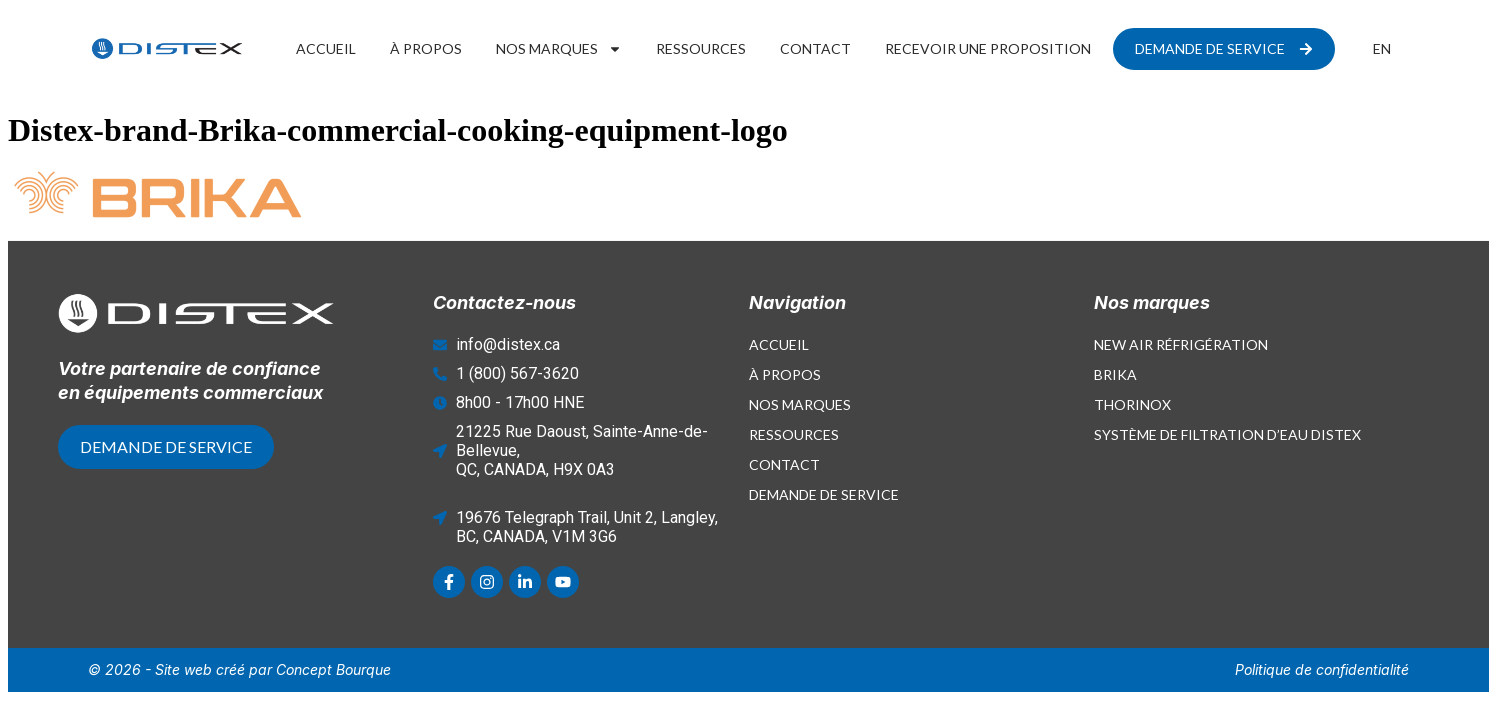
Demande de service (824, 494)
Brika (1115, 374)
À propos (426, 48)
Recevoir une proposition (988, 48)
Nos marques (559, 49)
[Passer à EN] (1382, 49)
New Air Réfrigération (1181, 344)
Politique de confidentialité (1322, 669)
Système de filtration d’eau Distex (1227, 434)
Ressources (701, 48)
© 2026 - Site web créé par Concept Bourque (239, 669)
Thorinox (1132, 404)
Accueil (326, 48)
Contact (815, 48)
